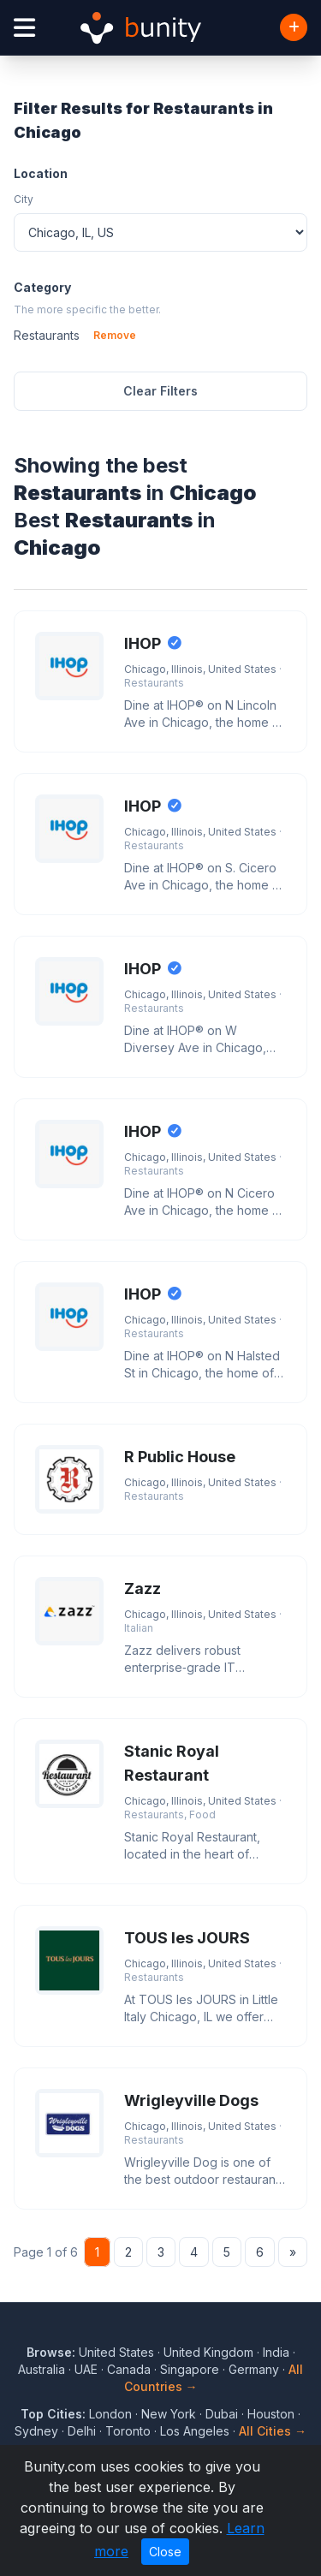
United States (116, 2352)
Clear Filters (160, 391)
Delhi (82, 2431)
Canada (129, 2369)
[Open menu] (24, 27)
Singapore (189, 2369)
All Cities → (272, 2431)
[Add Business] (293, 27)
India (276, 2352)
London (110, 2413)
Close (165, 2551)
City (23, 199)
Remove (114, 335)
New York (168, 2413)
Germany (254, 2369)
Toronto (128, 2431)
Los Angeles (194, 2431)
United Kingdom (208, 2352)
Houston (270, 2413)
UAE (86, 2369)
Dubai (221, 2413)
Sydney (36, 2431)
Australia (41, 2369)
